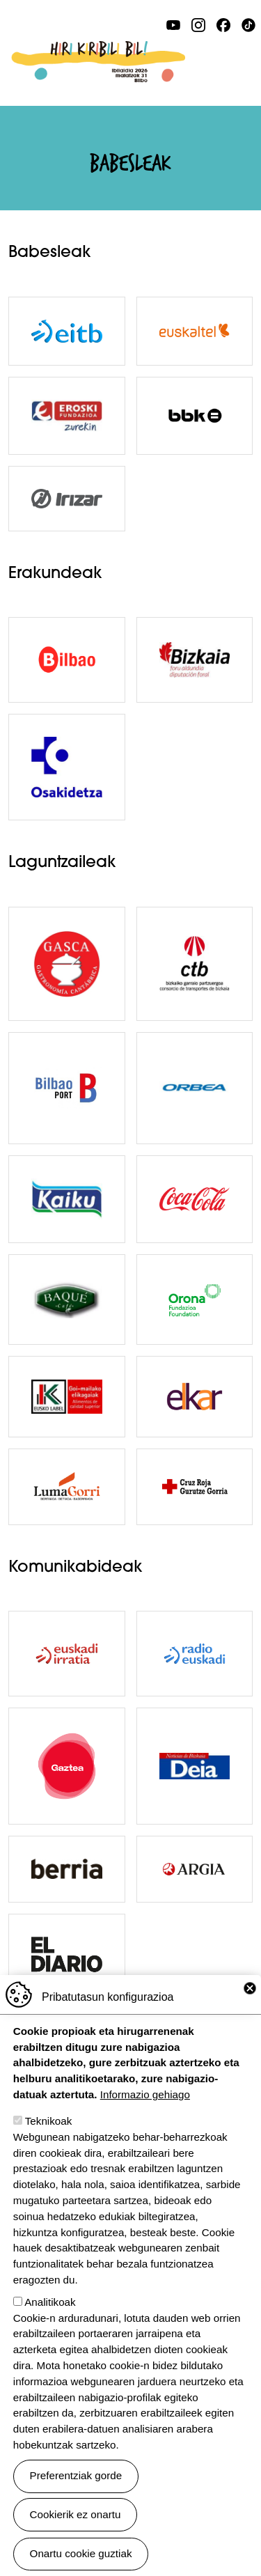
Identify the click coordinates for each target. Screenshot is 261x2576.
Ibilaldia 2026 (98, 49)
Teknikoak (48, 2121)
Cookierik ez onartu (75, 2514)
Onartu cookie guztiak (81, 2553)
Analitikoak (49, 2302)
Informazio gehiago (145, 2094)
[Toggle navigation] (244, 61)
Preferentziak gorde (76, 2475)
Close (250, 1988)
